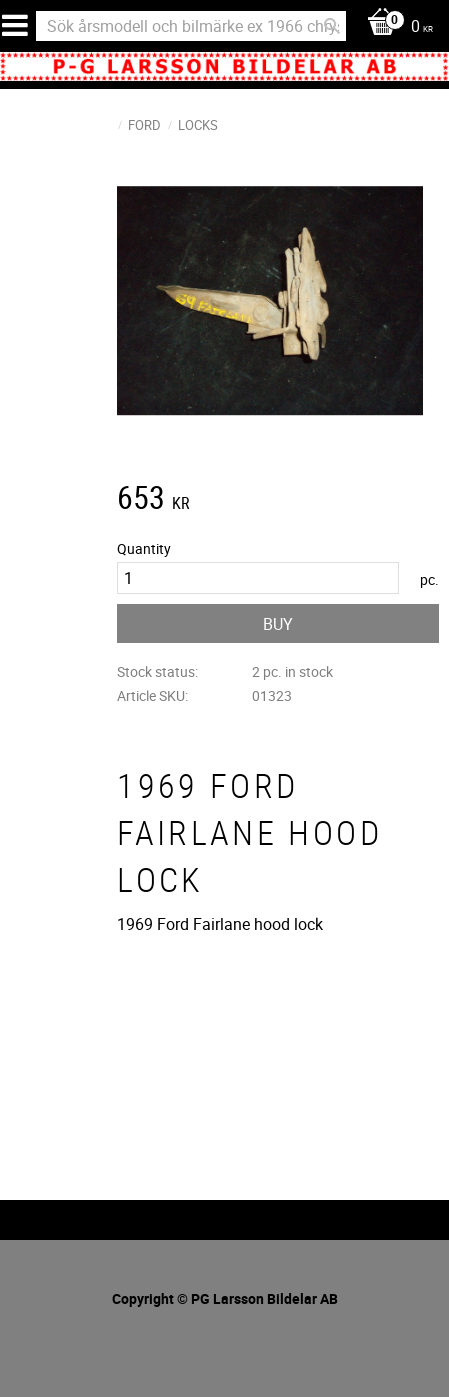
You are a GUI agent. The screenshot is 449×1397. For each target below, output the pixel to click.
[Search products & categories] (191, 26)
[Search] (332, 26)
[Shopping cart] (395, 27)
